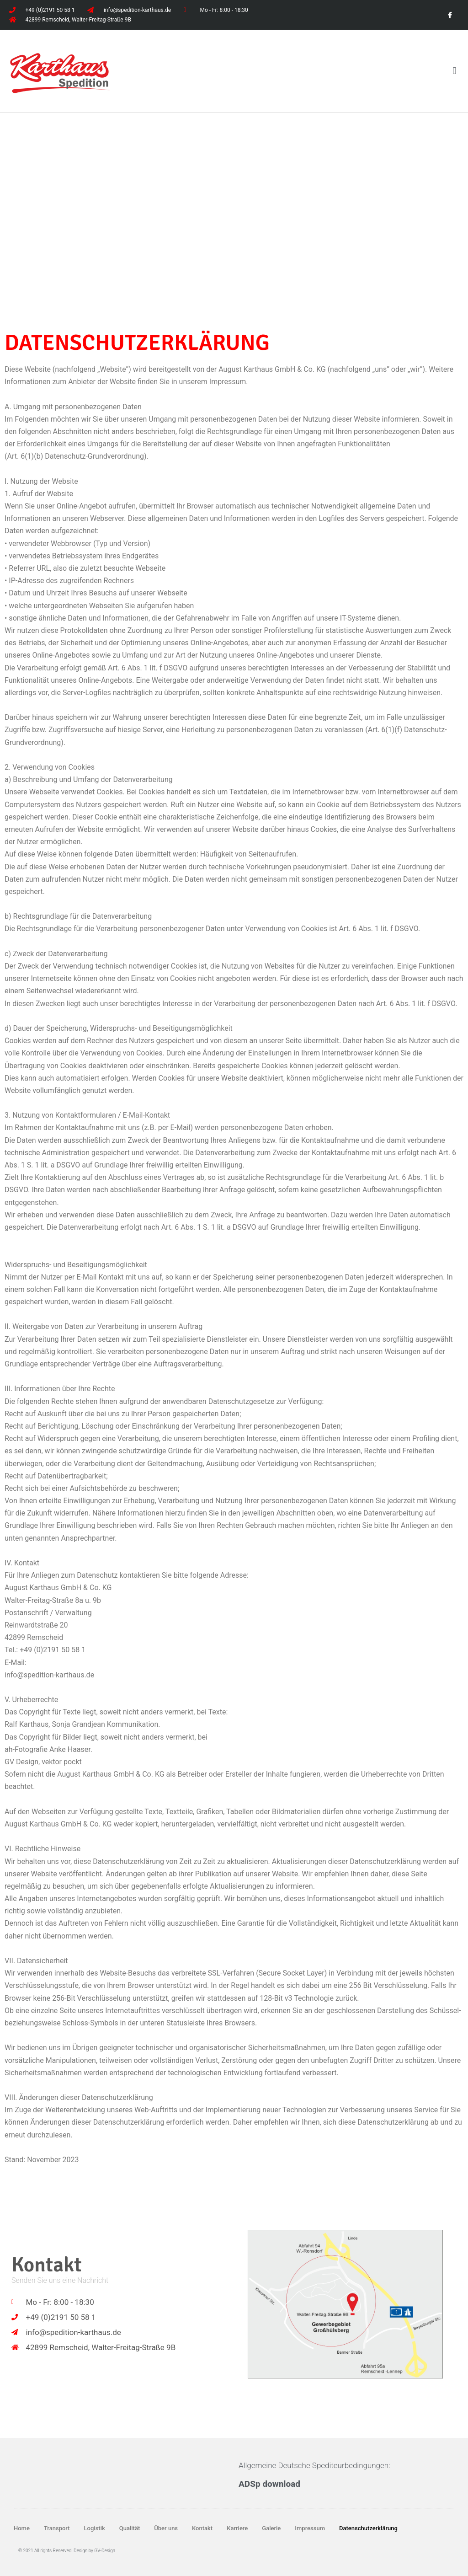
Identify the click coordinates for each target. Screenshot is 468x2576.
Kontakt (202, 2528)
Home (22, 2528)
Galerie (271, 2528)
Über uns (166, 2528)
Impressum (310, 2528)
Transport (57, 2528)
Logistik (94, 2528)
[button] (454, 71)
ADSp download (269, 2484)
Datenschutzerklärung (368, 2528)
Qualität (129, 2528)
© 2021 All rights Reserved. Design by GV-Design (66, 2550)
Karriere (237, 2528)
